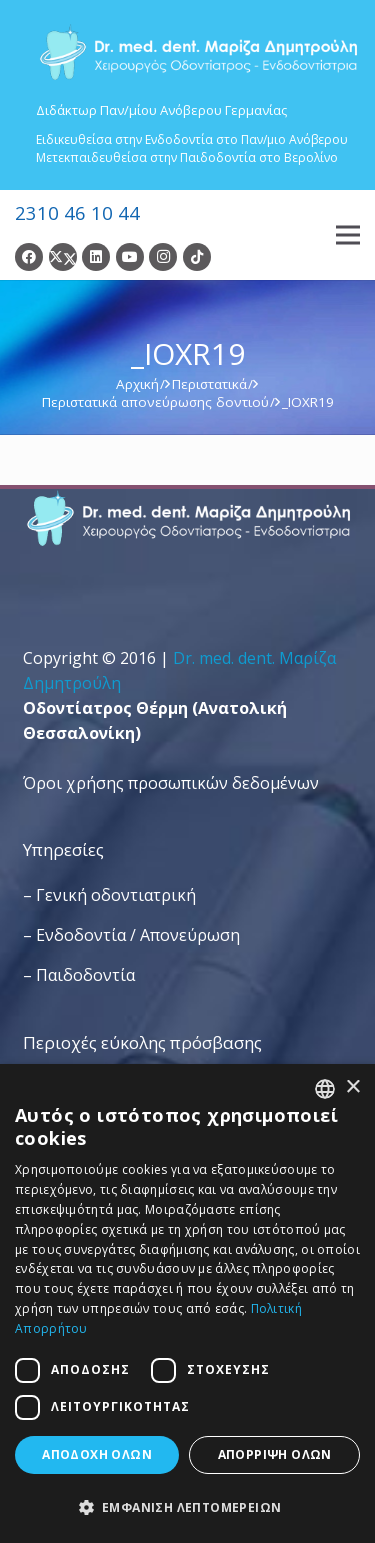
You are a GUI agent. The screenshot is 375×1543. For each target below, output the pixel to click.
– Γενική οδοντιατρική (109, 895)
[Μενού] (348, 235)
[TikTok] (197, 257)
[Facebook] (29, 257)
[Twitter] (63, 257)
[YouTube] (130, 257)
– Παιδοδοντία (79, 975)
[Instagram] (163, 257)
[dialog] (187, 1303)
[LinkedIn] (96, 257)
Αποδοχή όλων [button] (97, 1454)
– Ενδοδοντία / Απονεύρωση (131, 935)
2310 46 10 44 (77, 212)
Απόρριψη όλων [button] (275, 1454)
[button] (187, 1507)
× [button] (352, 1087)
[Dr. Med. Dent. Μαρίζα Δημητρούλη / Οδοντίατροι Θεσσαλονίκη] (198, 52)
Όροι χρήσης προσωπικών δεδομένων (171, 783)
